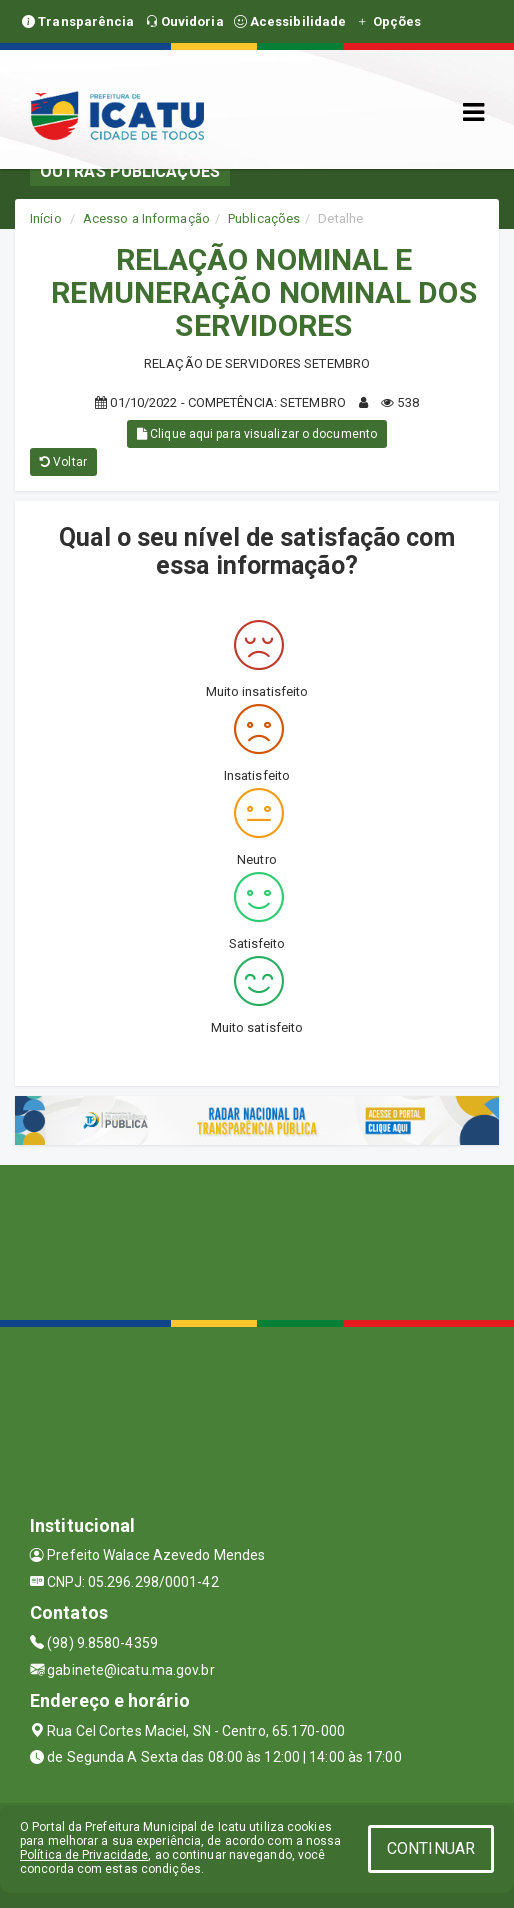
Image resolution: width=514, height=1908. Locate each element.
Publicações (264, 218)
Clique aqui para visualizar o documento (257, 434)
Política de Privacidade (84, 1855)
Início (46, 218)
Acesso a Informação (146, 218)
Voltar (63, 462)
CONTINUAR (431, 1848)
